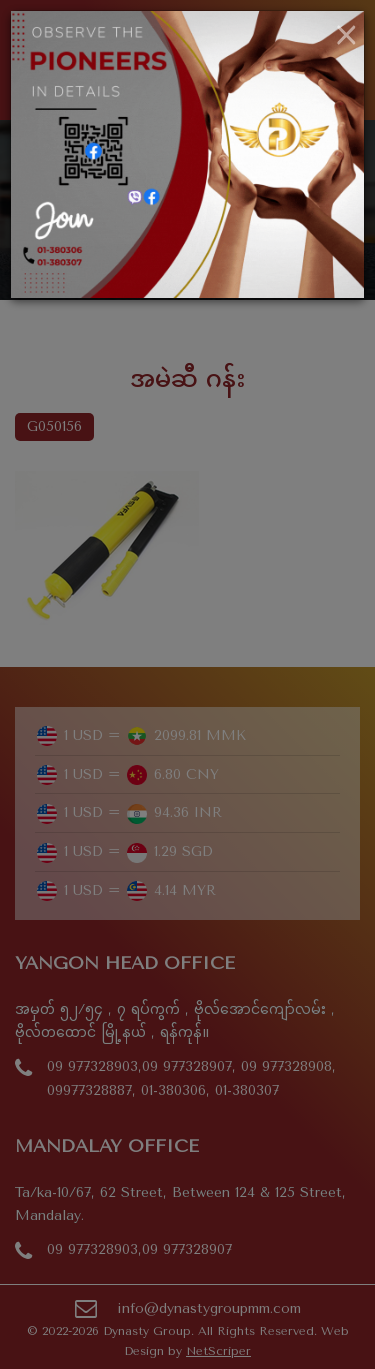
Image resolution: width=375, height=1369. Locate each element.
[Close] (346, 36)
